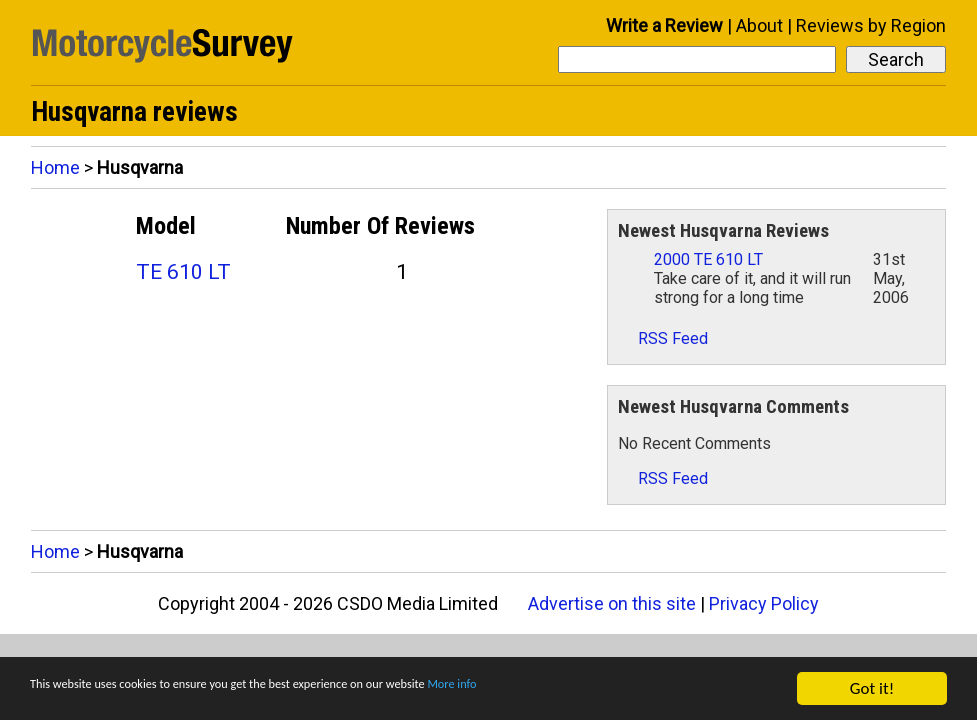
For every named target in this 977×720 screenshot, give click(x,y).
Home (55, 167)
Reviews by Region (871, 25)
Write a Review (664, 25)
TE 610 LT (183, 272)
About (759, 25)
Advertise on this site (612, 603)
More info (615, 689)
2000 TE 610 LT (708, 259)
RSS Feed (663, 338)
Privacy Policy (764, 603)
